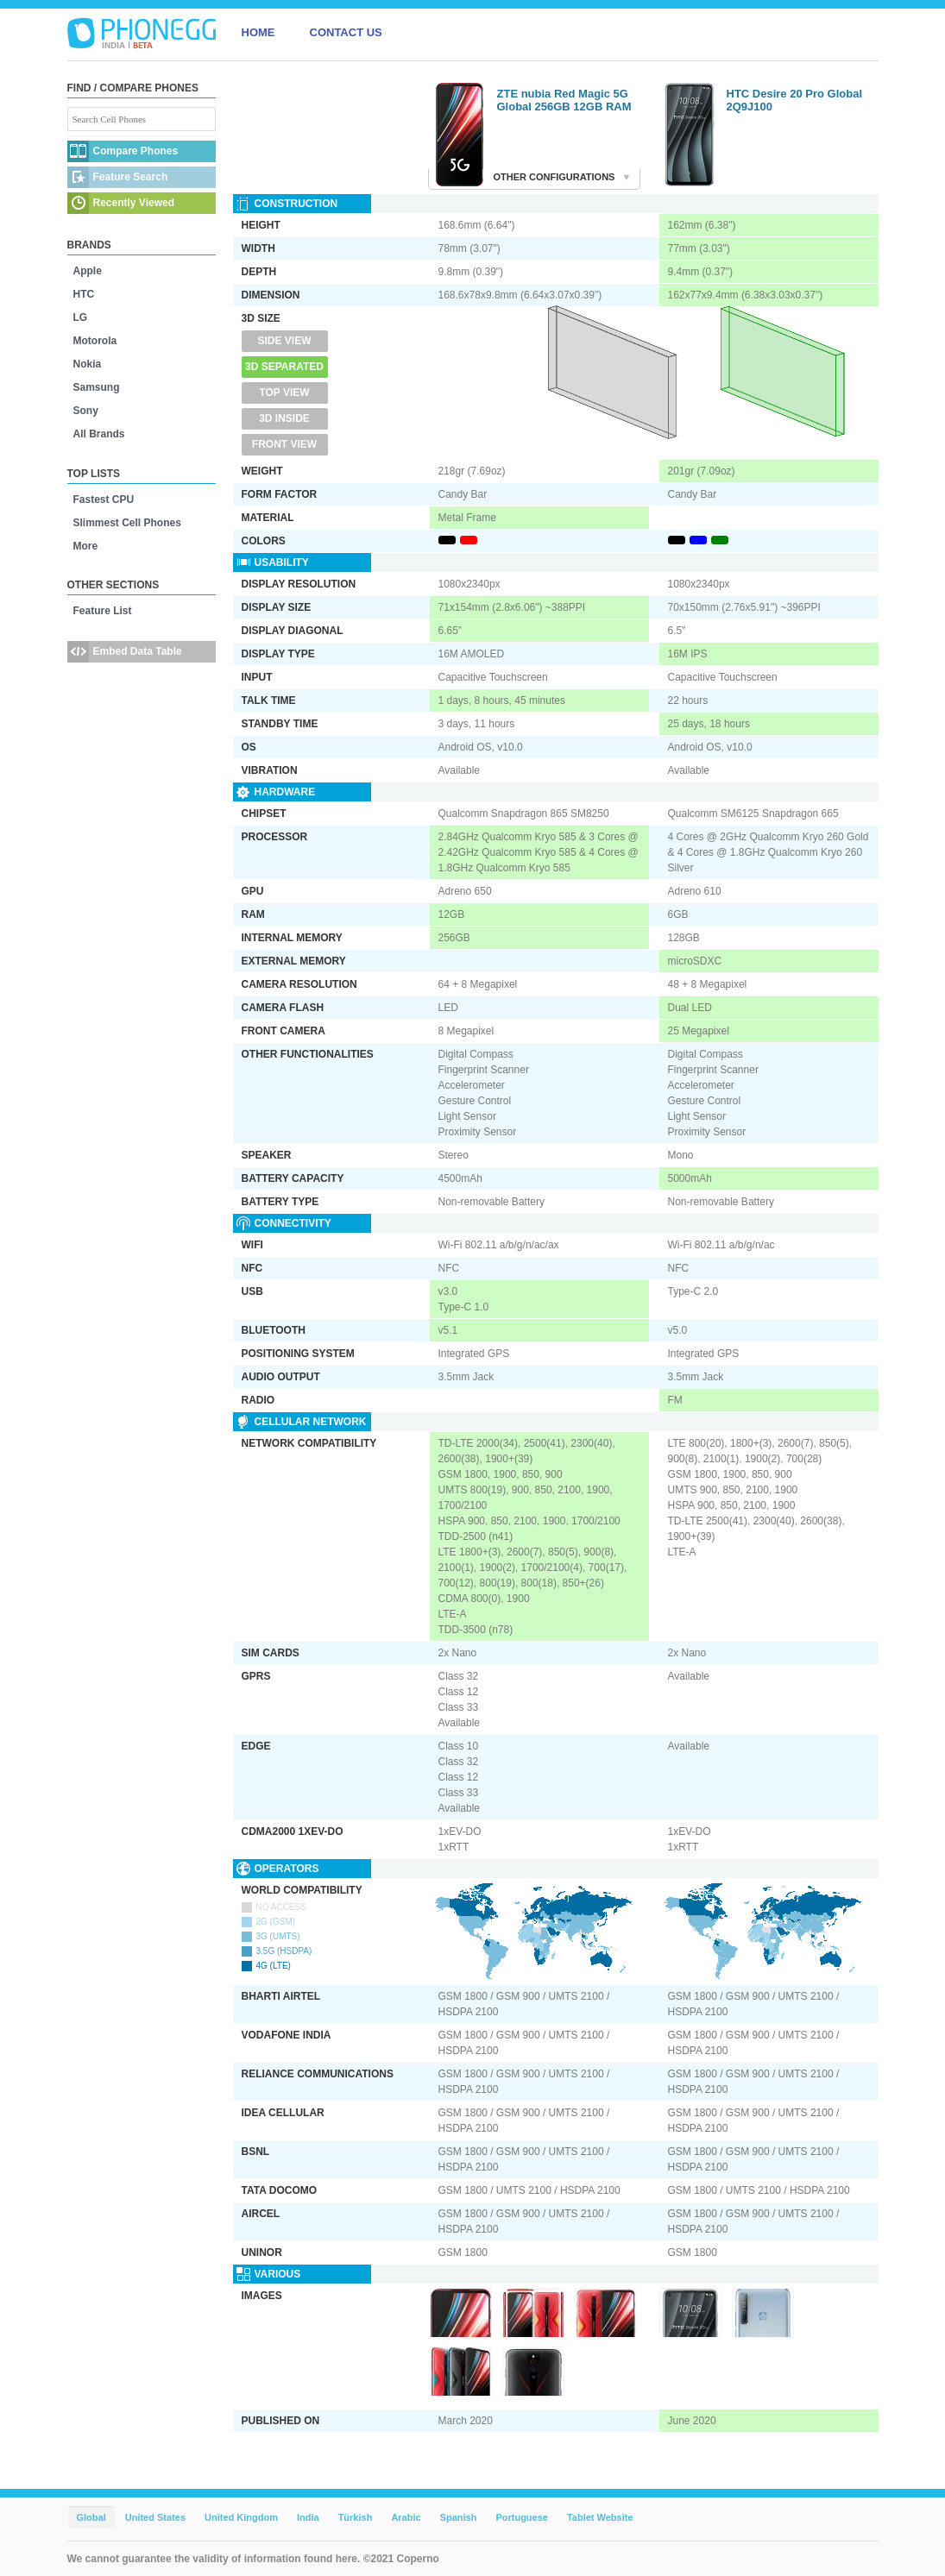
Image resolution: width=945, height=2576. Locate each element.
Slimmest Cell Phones (127, 523)
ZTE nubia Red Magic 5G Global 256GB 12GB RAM (564, 100)
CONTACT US (346, 32)
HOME (258, 32)
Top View (284, 392)
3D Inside (284, 418)
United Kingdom (241, 2517)
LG (80, 317)
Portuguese (521, 2517)
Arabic (405, 2517)
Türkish (355, 2517)
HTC (84, 294)
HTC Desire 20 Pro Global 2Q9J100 (795, 100)
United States (155, 2517)
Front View (284, 444)
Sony (85, 411)
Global (91, 2517)
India (308, 2517)
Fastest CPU (104, 499)
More (85, 546)
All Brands (99, 434)
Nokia (87, 364)
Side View (284, 341)
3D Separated (284, 367)
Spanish (458, 2517)
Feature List (102, 611)
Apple (87, 271)
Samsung (96, 387)
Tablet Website (600, 2517)
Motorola (95, 341)
